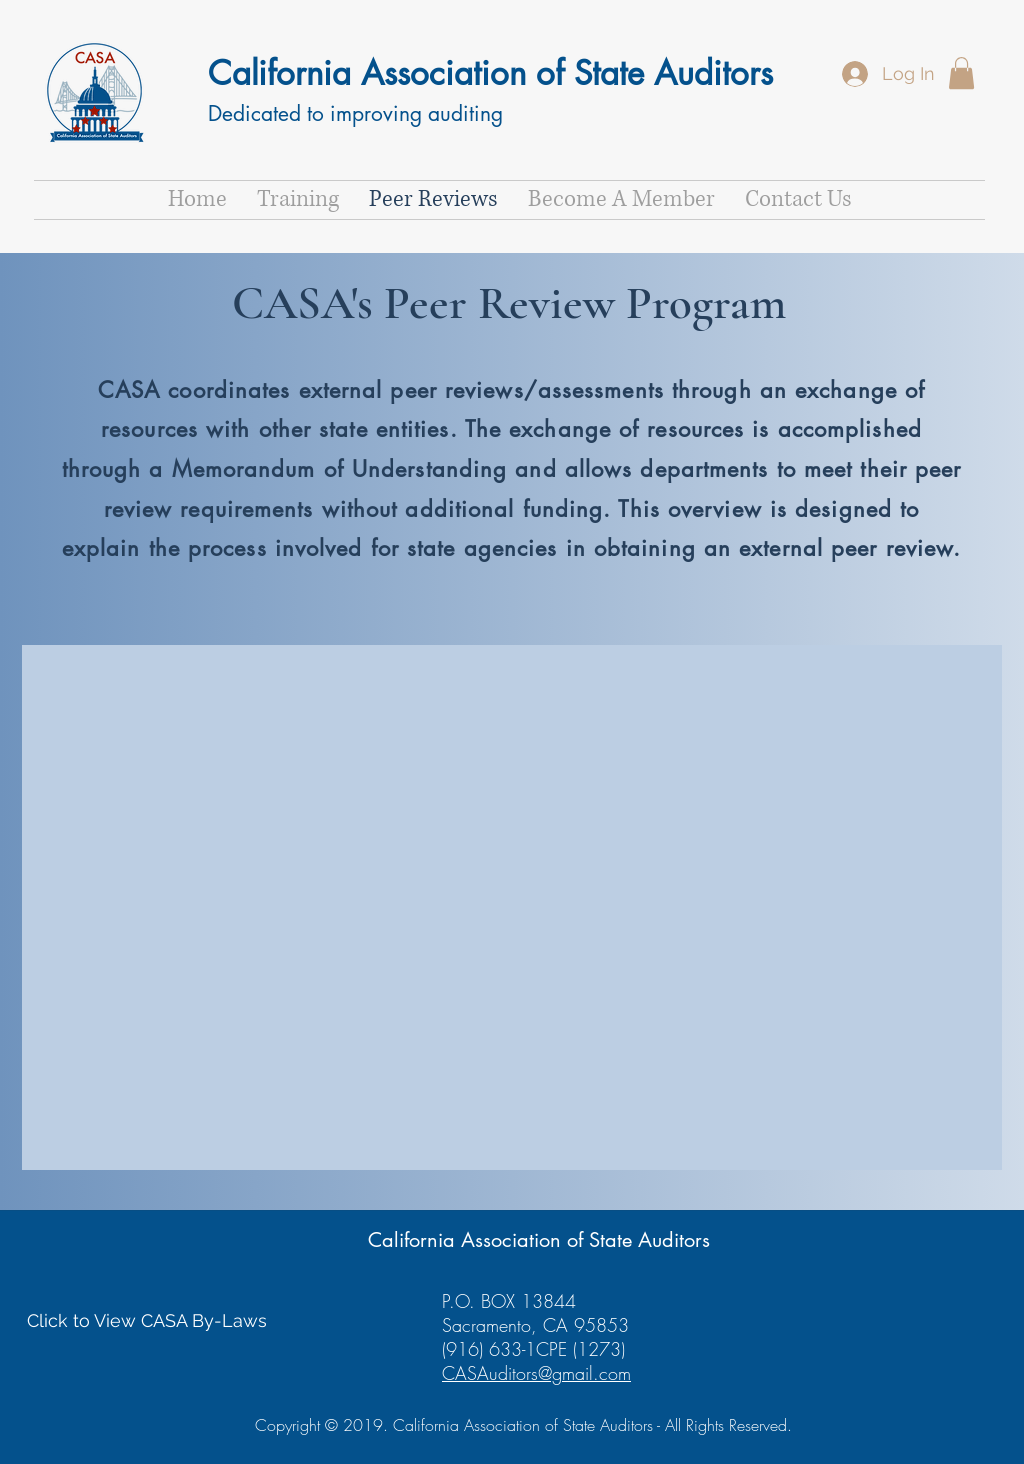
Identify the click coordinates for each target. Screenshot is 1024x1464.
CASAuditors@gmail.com (536, 1373)
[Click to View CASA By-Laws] (147, 1320)
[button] (961, 73)
